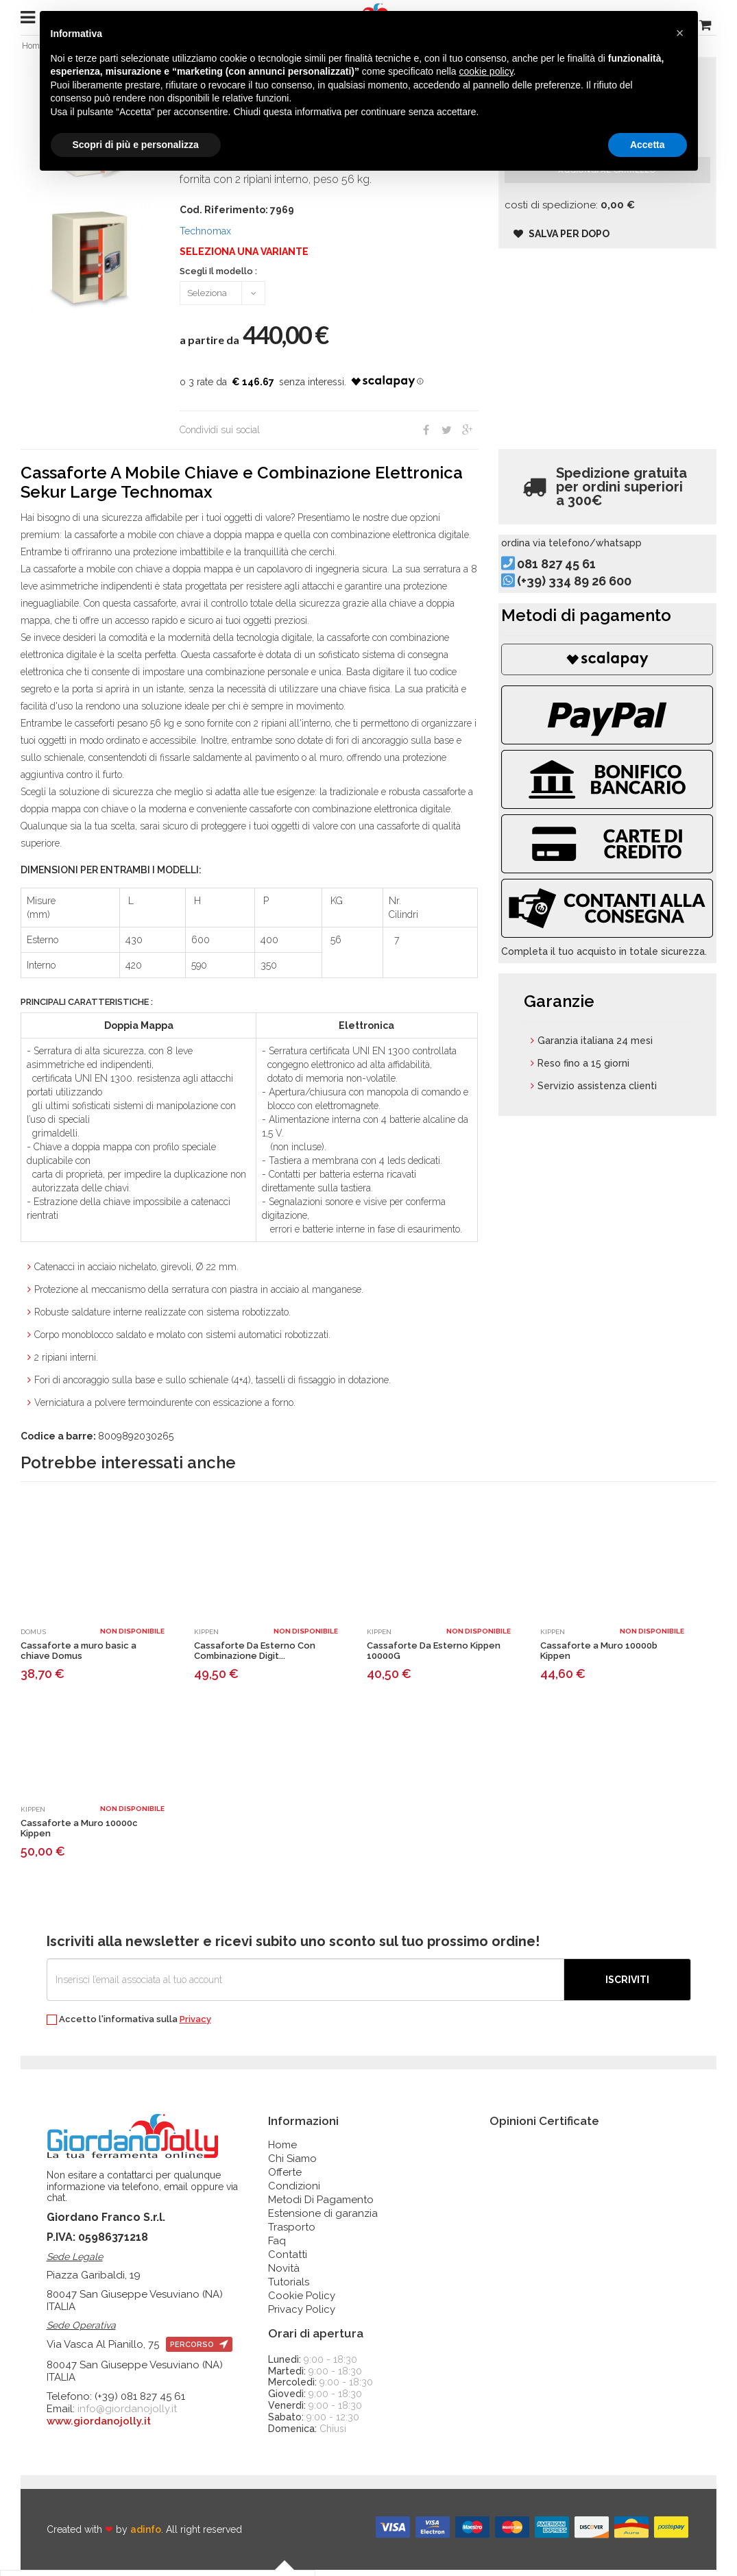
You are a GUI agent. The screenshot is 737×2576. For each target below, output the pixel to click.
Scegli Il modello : (218, 277)
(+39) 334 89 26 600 (597, 603)
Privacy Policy (301, 2315)
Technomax (205, 237)
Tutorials (288, 2288)
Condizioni (294, 2192)
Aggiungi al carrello (607, 189)
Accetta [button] (647, 144)
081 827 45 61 (579, 586)
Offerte (285, 2178)
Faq (277, 2247)
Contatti (287, 2261)
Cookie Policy (301, 2302)
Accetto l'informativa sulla (129, 2026)
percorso (199, 2351)
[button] (680, 33)
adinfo (145, 2535)
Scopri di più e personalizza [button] (136, 144)
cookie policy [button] (486, 71)
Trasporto (291, 2233)
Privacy (195, 2025)
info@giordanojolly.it (127, 2415)
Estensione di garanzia (323, 2219)
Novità (284, 2274)
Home (282, 2151)
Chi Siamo (292, 2165)
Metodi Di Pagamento (321, 2206)
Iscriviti (627, 1985)
